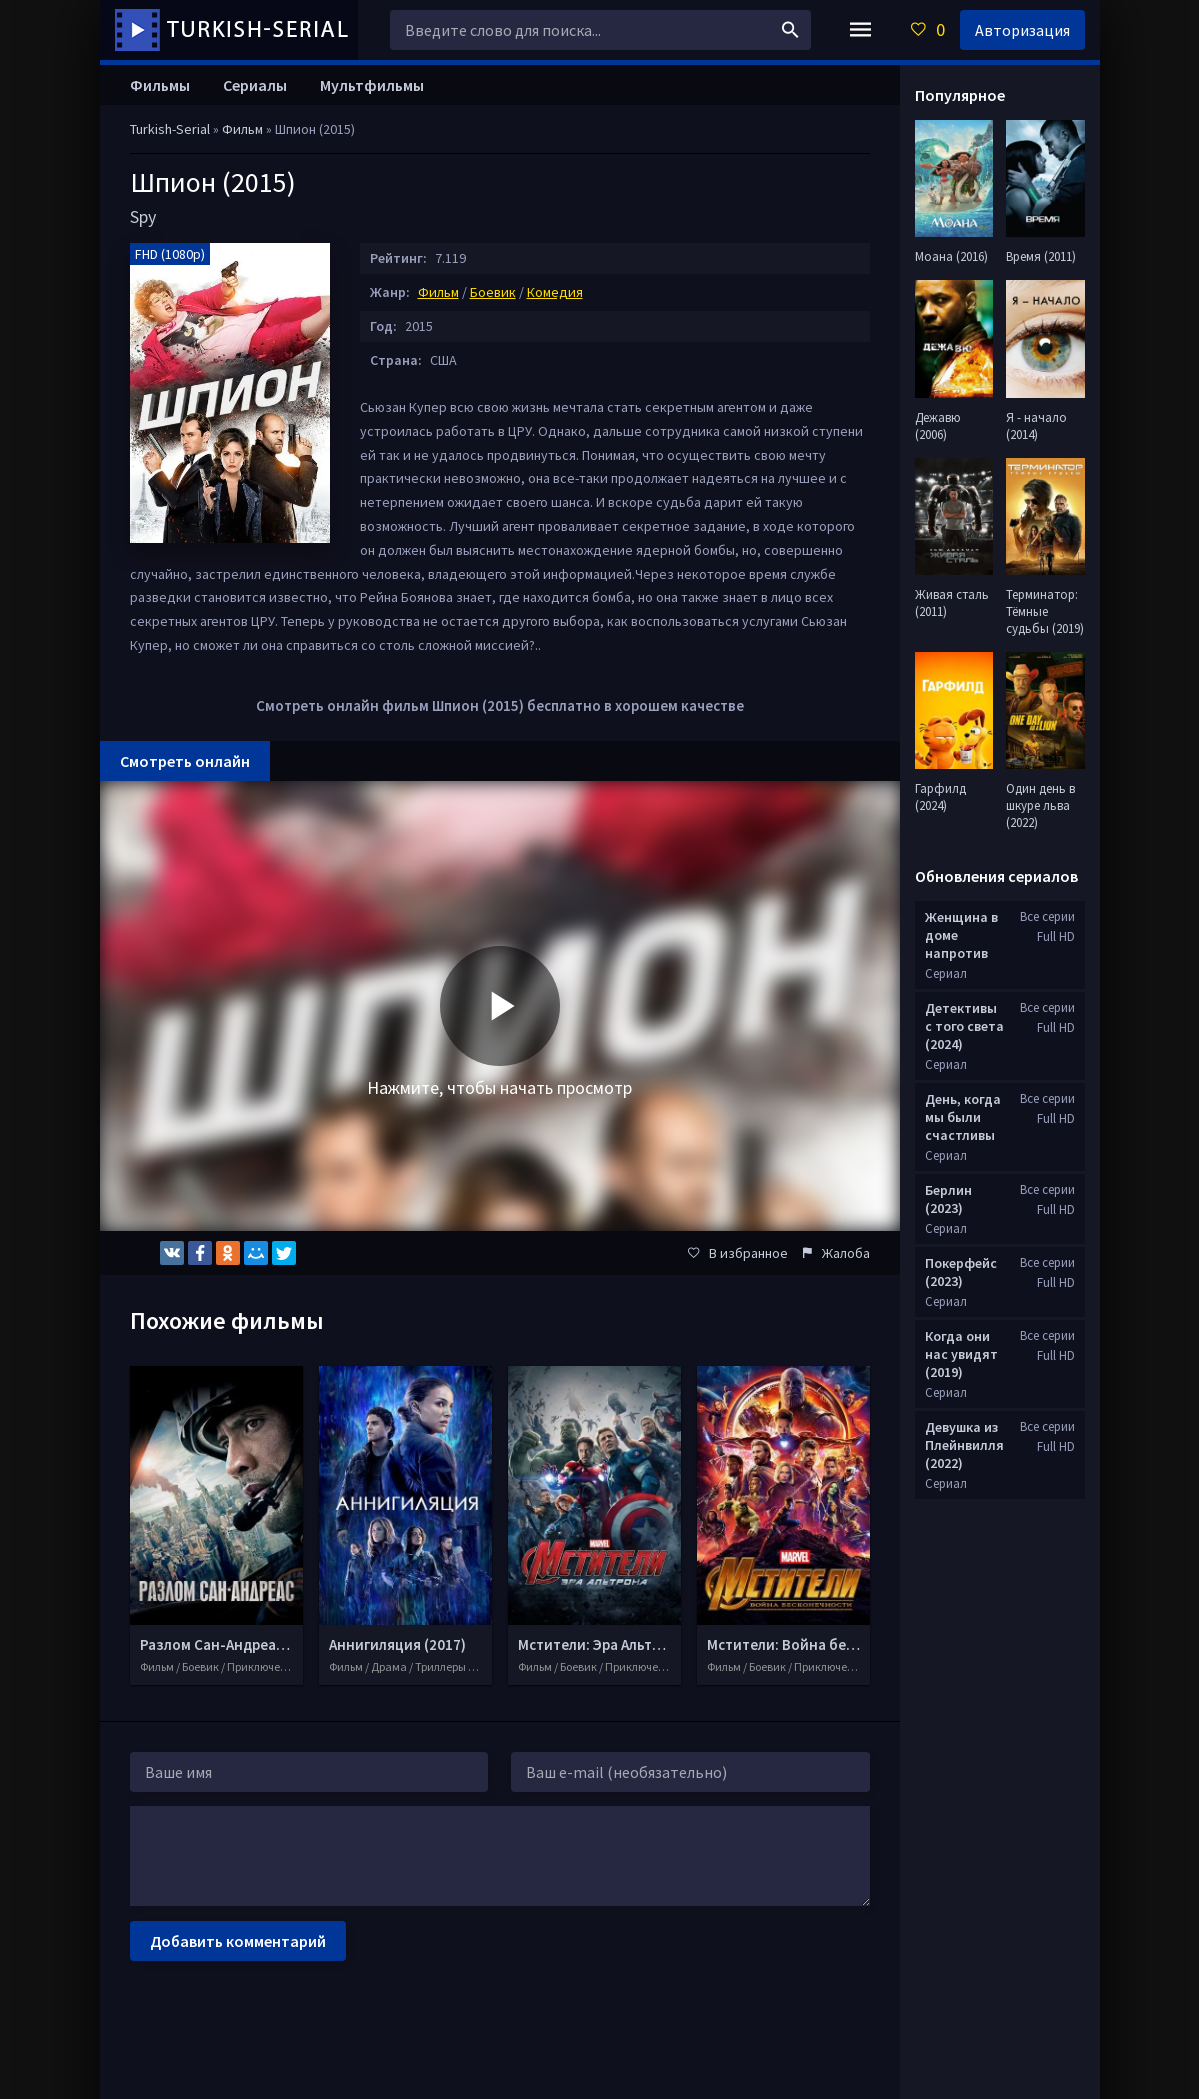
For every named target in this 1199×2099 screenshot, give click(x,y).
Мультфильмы (372, 85)
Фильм (438, 292)
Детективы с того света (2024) (964, 1026)
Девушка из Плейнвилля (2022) (964, 1445)
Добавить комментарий (238, 1941)
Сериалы (255, 85)
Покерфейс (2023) (961, 1272)
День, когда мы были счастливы (963, 1117)
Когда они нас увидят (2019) (961, 1354)
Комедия (555, 292)
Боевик (493, 292)
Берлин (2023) (948, 1199)
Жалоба (836, 1253)
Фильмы (160, 85)
